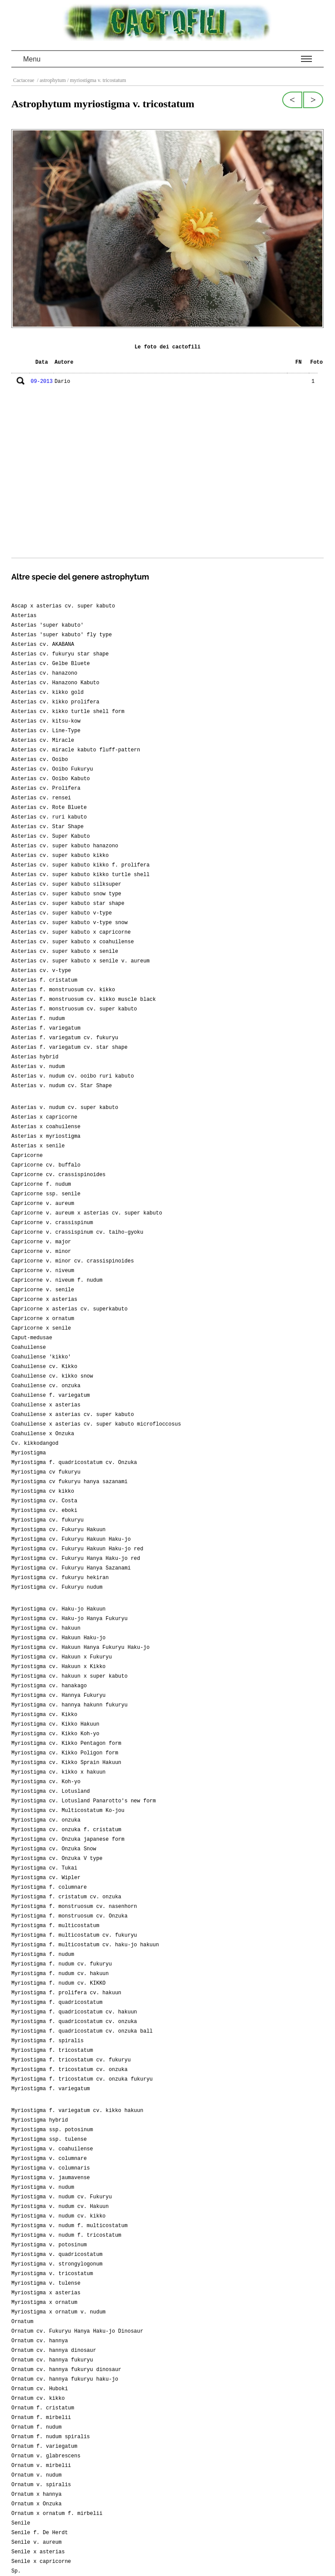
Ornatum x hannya (36, 2494)
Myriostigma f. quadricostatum (57, 2002)
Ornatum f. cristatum (42, 2408)
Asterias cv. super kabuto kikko (60, 856)
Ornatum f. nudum (36, 2427)
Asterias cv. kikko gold (47, 692)
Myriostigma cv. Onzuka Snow (53, 1849)
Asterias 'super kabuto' (47, 625)
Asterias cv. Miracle (42, 740)
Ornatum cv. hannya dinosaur (53, 2350)
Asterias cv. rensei (41, 798)
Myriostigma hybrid (39, 2120)
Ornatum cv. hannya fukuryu (52, 2360)
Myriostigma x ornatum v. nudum (58, 2312)
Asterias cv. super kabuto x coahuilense (72, 942)
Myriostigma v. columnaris (50, 2168)
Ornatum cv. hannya (39, 2341)
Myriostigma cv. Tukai (44, 1868)
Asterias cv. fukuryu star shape (60, 654)
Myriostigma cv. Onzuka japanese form (67, 1839)
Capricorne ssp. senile (45, 1194)
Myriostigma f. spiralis (47, 2041)
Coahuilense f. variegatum (50, 1395)
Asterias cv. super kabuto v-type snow (69, 923)
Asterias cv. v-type (41, 971)
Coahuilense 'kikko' (41, 1357)
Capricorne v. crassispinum (52, 1223)
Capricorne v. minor (41, 1252)
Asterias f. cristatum (44, 980)
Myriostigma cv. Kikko (44, 1715)
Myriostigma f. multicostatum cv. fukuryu (74, 1935)
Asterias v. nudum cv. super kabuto (64, 1108)
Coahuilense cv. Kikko (44, 1367)
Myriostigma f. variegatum (50, 2089)
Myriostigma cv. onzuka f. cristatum (66, 1830)
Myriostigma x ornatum (44, 2303)
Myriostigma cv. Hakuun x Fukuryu (61, 1657)
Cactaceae (24, 80)
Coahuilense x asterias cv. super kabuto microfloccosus (96, 1424)
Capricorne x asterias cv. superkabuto (69, 1309)
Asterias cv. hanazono (44, 673)
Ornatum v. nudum (36, 2475)
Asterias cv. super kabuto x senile (64, 952)
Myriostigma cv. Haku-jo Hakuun (58, 1609)
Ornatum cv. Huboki (39, 2389)
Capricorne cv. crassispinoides (58, 1175)
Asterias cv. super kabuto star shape (67, 904)
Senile (20, 2523)
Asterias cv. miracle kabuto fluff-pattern (75, 750)
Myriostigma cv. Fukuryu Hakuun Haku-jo (71, 1539)
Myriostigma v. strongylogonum (57, 2264)
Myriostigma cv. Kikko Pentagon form (66, 1743)
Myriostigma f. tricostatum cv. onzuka (69, 2070)
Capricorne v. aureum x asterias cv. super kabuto (86, 1213)
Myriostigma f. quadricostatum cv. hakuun (74, 2012)
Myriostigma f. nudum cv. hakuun (60, 1974)
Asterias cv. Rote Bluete (49, 808)
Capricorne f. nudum (41, 1184)
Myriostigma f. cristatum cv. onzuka (66, 1897)
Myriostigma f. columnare (49, 1887)
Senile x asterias (38, 2552)
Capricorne (27, 1156)
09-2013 (41, 382)
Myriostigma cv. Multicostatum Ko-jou (67, 1811)
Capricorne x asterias (44, 1300)
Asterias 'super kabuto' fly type (61, 635)
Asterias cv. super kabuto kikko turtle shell (80, 875)
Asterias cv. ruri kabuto (49, 817)
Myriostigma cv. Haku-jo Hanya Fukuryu (69, 1619)
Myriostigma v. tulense (45, 2283)
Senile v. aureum (36, 2542)
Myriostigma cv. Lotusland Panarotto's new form (83, 1801)
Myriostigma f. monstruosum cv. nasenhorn (74, 1907)
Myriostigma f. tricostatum (52, 2050)
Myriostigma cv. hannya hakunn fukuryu (69, 1705)
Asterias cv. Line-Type (45, 731)
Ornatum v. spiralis (41, 2485)
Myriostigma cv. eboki (44, 1511)
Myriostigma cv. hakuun (45, 1628)
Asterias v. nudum (38, 1067)
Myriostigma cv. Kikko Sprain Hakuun (66, 1763)
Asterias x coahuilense (45, 1127)
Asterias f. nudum (38, 1019)
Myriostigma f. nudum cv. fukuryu (61, 1964)
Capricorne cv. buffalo (45, 1165)
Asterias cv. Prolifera (45, 788)
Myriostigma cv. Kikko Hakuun (55, 1724)
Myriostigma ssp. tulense (49, 2139)
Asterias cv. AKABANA (42, 644)
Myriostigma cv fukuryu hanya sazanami (69, 1482)
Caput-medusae (31, 1338)
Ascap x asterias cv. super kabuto (63, 606)
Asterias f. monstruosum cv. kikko (63, 990)
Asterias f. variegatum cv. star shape (69, 1047)
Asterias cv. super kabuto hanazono (64, 846)
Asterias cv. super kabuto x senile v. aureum (80, 961)
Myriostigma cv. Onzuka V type (57, 1859)
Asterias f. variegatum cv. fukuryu (64, 1038)
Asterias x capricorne (44, 1117)
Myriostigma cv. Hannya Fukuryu (58, 1695)
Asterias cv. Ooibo (39, 760)
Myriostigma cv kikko (42, 1491)
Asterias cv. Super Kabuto (50, 836)
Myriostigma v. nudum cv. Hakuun (60, 2207)
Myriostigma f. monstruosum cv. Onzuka (69, 1916)
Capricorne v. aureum (42, 1204)
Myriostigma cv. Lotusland (50, 1791)
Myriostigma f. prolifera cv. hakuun (66, 1993)
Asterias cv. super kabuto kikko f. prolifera (80, 865)
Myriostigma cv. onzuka (45, 1820)
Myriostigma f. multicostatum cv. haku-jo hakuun (85, 1945)
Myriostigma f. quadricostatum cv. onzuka (74, 2022)
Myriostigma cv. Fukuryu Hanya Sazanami (71, 1568)
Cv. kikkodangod (34, 1443)
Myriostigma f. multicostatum (55, 1926)
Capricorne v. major (41, 1242)
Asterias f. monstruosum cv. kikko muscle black (83, 999)
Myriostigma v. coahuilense (52, 2149)
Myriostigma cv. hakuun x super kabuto (69, 1676)
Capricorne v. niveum (42, 1271)
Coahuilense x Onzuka (42, 1434)
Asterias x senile (38, 1146)
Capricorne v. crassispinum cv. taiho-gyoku (77, 1232)
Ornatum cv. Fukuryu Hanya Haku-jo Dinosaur (77, 2331)
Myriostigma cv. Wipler (45, 1878)
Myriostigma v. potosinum (49, 2245)
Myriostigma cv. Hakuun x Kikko (58, 1667)
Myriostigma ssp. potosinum (52, 2130)
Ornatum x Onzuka (36, 2504)
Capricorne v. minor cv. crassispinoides (72, 1261)
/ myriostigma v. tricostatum (96, 80)
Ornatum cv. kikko (38, 2398)
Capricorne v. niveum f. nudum (57, 1280)
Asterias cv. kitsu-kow (45, 721)
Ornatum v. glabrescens (45, 2456)
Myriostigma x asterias (45, 2293)
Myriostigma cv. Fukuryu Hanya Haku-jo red (75, 1559)
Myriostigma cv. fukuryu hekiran (60, 1578)
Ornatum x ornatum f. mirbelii (57, 2514)
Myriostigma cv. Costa (44, 1501)
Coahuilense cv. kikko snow (52, 1376)
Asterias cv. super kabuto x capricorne (71, 932)
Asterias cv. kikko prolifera (55, 702)
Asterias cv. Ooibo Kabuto (50, 779)
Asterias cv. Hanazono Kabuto (55, 683)
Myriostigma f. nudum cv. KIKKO (58, 1983)
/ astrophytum (51, 80)
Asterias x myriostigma (45, 1136)
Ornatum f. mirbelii (41, 2418)
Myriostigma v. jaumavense (50, 2178)
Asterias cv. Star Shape (47, 827)
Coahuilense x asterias (45, 1405)
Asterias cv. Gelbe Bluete (50, 664)
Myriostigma (28, 1453)
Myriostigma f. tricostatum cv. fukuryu (71, 2060)
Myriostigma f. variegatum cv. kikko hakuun (77, 2111)
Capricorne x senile (41, 1328)
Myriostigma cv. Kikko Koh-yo (55, 1734)
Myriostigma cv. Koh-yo (45, 1782)
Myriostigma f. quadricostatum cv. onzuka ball (82, 2031)
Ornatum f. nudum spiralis (50, 2437)
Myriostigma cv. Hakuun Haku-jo (58, 1638)
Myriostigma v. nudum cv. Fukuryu (61, 2197)
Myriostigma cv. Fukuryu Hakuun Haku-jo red (77, 1549)
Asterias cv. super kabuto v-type (61, 913)
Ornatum (22, 2322)
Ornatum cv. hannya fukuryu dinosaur (66, 2370)
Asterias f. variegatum (45, 1028)
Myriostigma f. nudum (42, 1955)
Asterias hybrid (34, 1057)
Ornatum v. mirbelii (41, 2466)
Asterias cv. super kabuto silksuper (66, 884)
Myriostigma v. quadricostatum (57, 2255)
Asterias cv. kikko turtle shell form (67, 712)
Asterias (24, 616)
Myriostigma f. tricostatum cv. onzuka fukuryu (82, 2079)
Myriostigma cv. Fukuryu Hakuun (58, 1530)
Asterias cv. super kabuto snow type (66, 894)
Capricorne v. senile (42, 1290)
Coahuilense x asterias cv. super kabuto (72, 1415)
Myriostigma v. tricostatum (52, 2274)
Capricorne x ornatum (42, 1319)
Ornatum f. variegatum (44, 2446)
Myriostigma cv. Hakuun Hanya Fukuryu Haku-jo (80, 1648)
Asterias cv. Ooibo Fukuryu (52, 769)
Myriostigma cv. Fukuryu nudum (57, 1587)
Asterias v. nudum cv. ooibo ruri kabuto (72, 1076)
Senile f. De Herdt (39, 2533)
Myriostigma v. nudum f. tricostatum (66, 2235)
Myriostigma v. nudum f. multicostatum (69, 2226)
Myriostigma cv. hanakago (49, 1686)
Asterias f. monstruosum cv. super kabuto (74, 1009)
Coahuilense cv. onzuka (45, 1386)
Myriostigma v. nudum (42, 2187)
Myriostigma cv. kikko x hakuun (58, 1772)
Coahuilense (28, 1347)
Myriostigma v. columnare (49, 2159)
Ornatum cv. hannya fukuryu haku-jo (64, 2379)
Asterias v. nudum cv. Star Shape (61, 1086)
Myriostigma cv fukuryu (45, 1472)
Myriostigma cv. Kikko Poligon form (64, 1753)
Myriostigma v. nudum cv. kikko (58, 2216)
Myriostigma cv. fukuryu (47, 1520)
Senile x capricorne (41, 2562)
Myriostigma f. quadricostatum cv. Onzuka (74, 1463)
